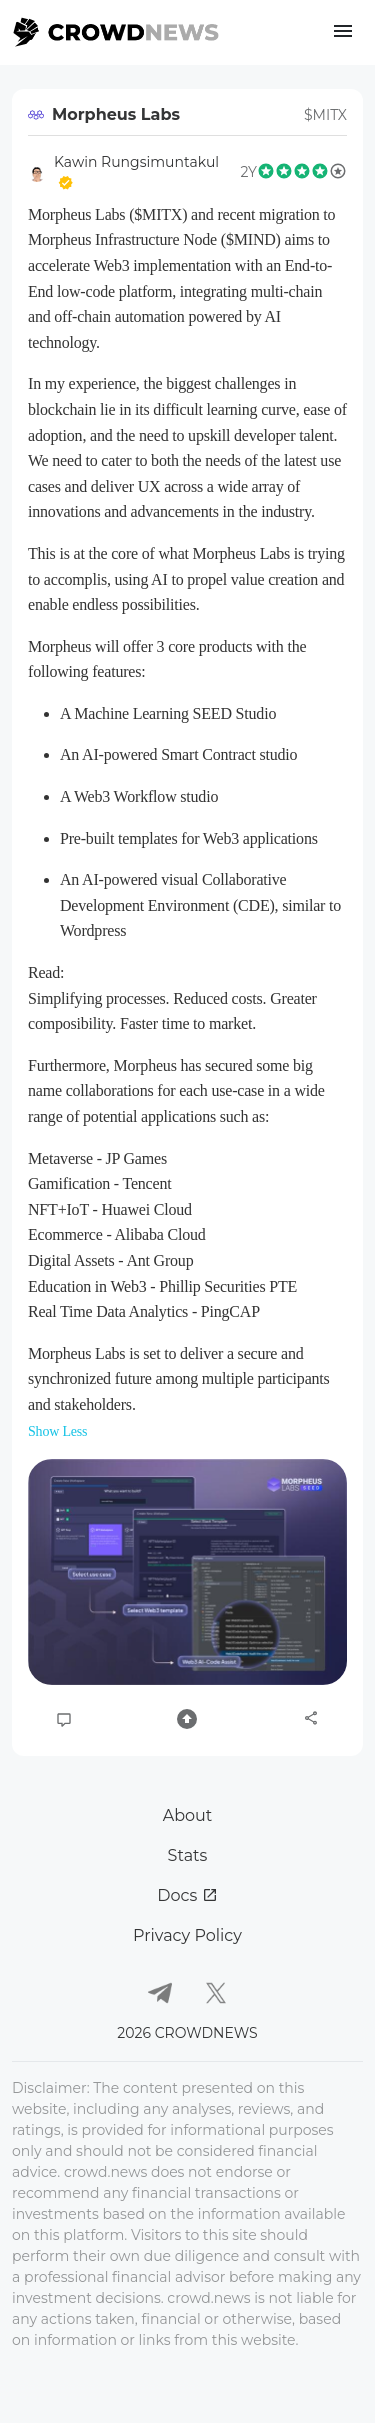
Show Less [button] (57, 1431)
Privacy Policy (187, 1935)
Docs (187, 1895)
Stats (188, 1855)
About (188, 1815)
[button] (187, 1572)
